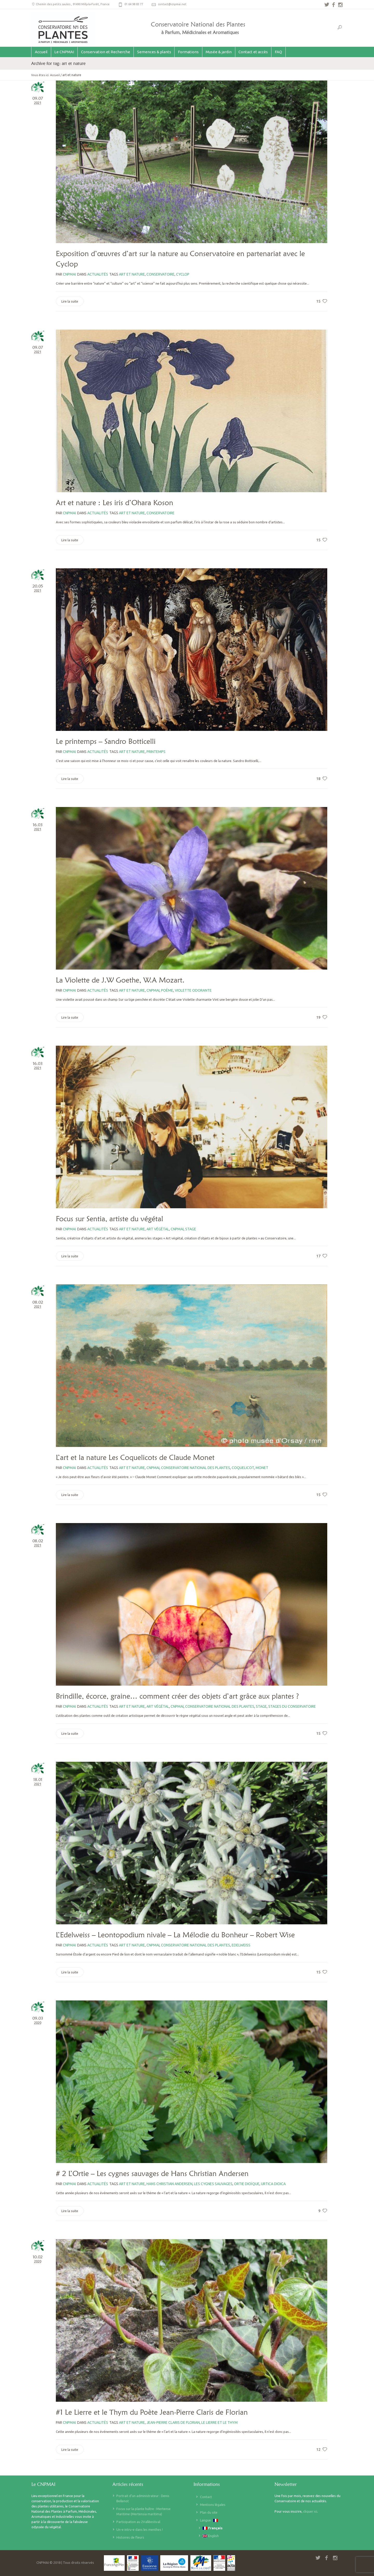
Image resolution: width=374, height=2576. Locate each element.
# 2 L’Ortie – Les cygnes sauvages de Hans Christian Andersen (152, 2173)
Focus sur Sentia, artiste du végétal (109, 1218)
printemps (155, 752)
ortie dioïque (246, 2184)
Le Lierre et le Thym (219, 2422)
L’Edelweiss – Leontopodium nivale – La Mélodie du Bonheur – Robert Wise (175, 1934)
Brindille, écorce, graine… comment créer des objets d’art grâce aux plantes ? (177, 1696)
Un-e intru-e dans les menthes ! (139, 2529)
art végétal (157, 1229)
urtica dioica (273, 2184)
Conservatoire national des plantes (195, 1468)
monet (262, 1468)
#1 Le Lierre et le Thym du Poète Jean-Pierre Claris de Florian (152, 2412)
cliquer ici (310, 2511)
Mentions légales (212, 2504)
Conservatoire (160, 274)
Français (213, 2528)
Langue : (209, 2520)
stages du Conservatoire (292, 1706)
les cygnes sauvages (213, 2184)
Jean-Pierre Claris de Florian (173, 2422)
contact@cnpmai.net (172, 4)
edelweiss (241, 1945)
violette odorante (193, 990)
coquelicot (243, 1468)
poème (167, 990)
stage (190, 1229)
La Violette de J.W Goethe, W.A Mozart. (120, 980)
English (211, 2536)
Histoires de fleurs (130, 2537)
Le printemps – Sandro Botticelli (106, 741)
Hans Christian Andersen (169, 2184)
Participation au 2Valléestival (138, 2522)
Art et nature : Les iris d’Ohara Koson (114, 502)
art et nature (132, 274)
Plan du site (208, 2512)
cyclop (182, 274)
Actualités (97, 274)
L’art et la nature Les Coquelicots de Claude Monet (135, 1457)
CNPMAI (152, 990)
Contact (206, 2497)
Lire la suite (69, 301)
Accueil (55, 75)
